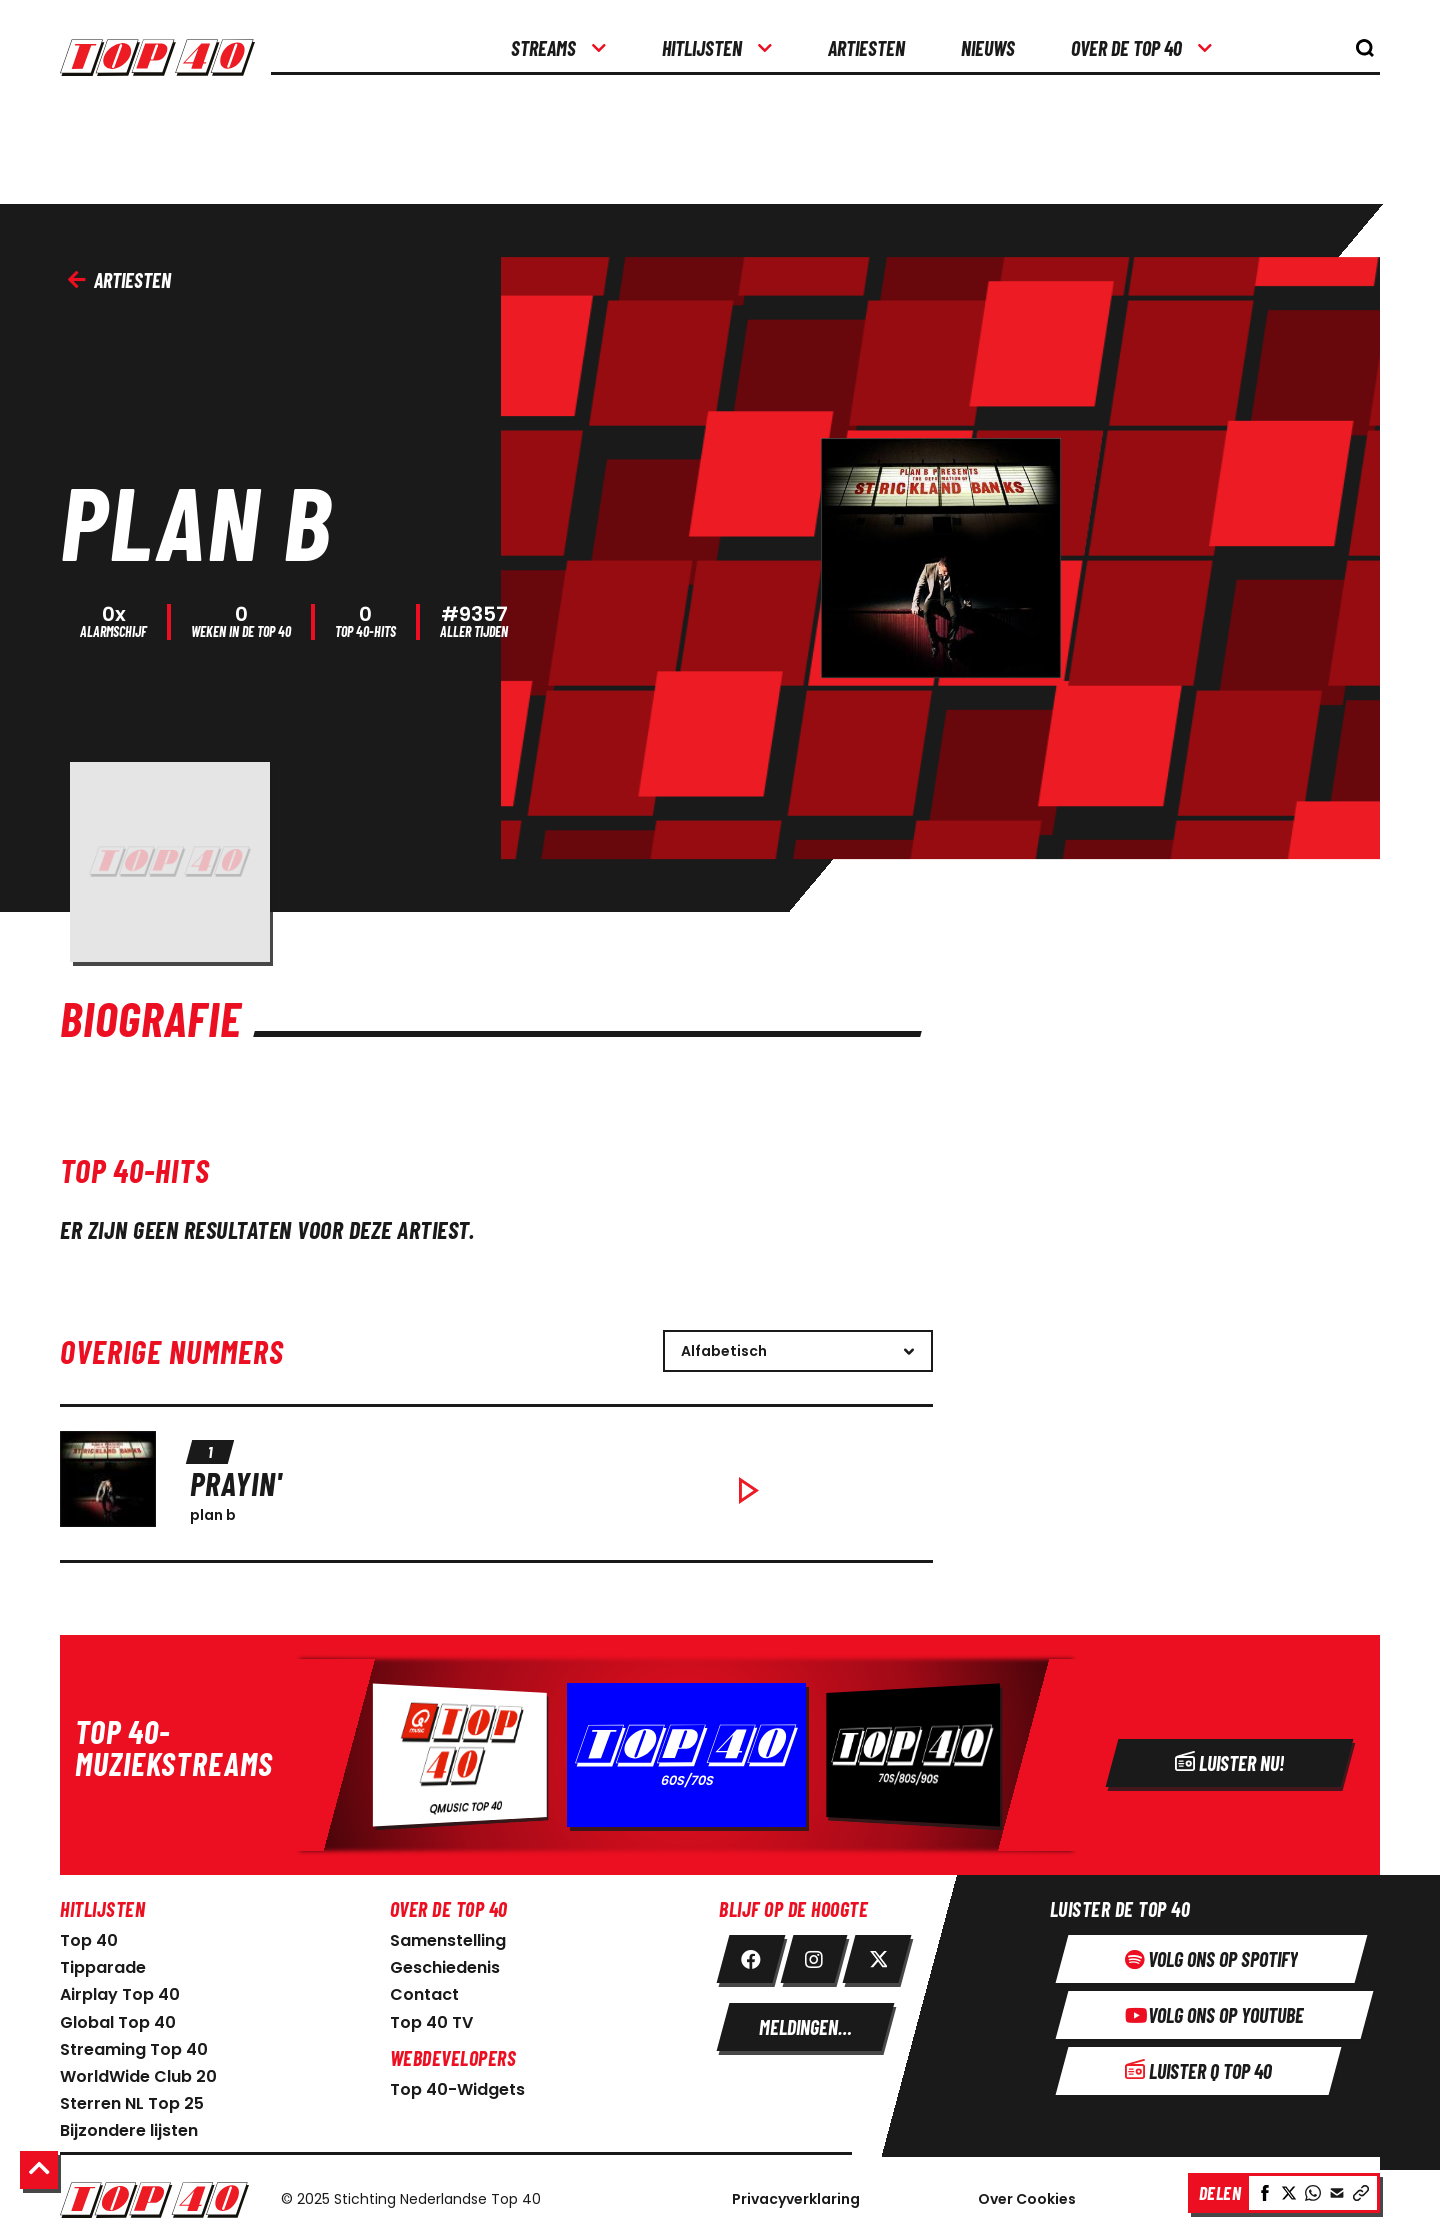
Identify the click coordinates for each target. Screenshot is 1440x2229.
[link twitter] (877, 1954)
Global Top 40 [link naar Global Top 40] (118, 2017)
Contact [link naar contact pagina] (424, 1989)
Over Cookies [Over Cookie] (1027, 2194)
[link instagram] (814, 1954)
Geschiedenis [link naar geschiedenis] (445, 1962)
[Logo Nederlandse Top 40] (154, 2195)
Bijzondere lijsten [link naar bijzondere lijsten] (129, 2125)
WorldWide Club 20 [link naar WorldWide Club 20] (138, 2071)
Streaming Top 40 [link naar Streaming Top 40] (134, 2044)
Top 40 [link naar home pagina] (89, 1935)
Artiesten (119, 280)
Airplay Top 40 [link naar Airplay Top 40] (120, 1989)
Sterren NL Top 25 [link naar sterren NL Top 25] (132, 2098)
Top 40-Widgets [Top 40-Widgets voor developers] (457, 2084)
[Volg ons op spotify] (1211, 1954)
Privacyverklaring (796, 2194)
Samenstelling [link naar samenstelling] (448, 1935)
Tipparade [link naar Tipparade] (103, 1962)
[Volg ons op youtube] (1214, 2010)
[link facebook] (751, 1954)
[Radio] (720, 1750)
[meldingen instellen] (805, 2022)
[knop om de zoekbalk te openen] (1365, 48)
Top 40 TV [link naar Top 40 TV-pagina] (431, 2017)
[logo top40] (165, 49)
